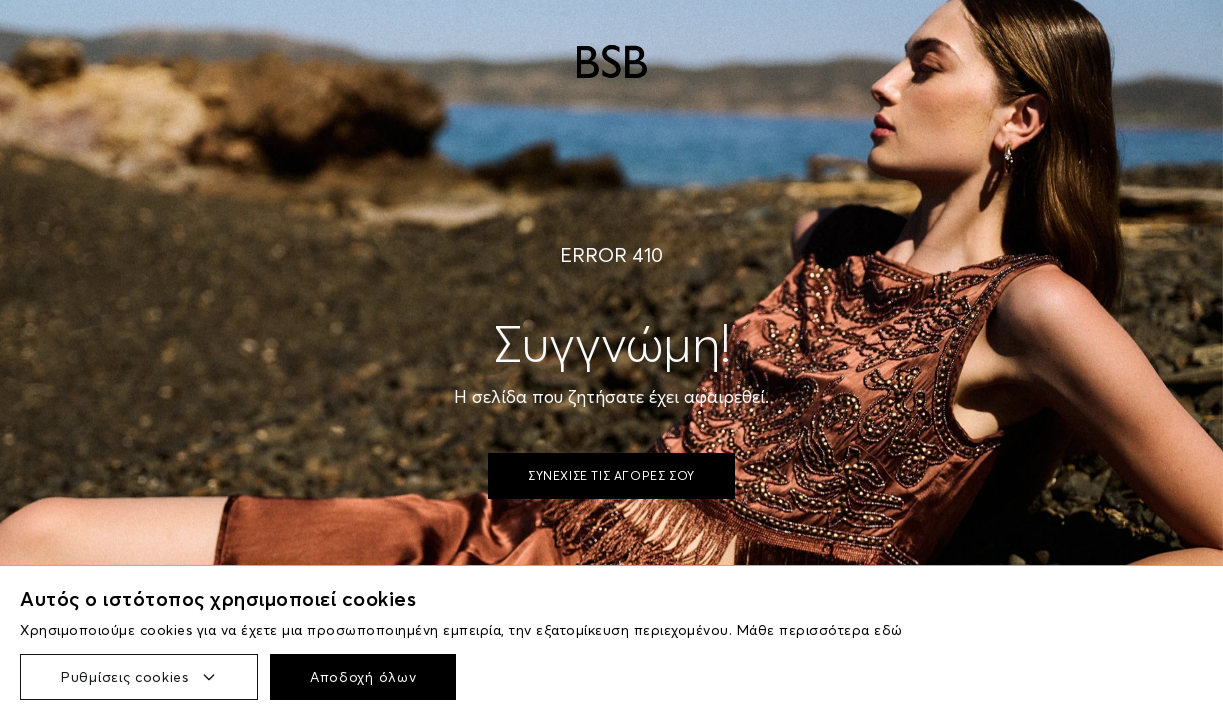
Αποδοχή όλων (363, 677)
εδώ (888, 630)
